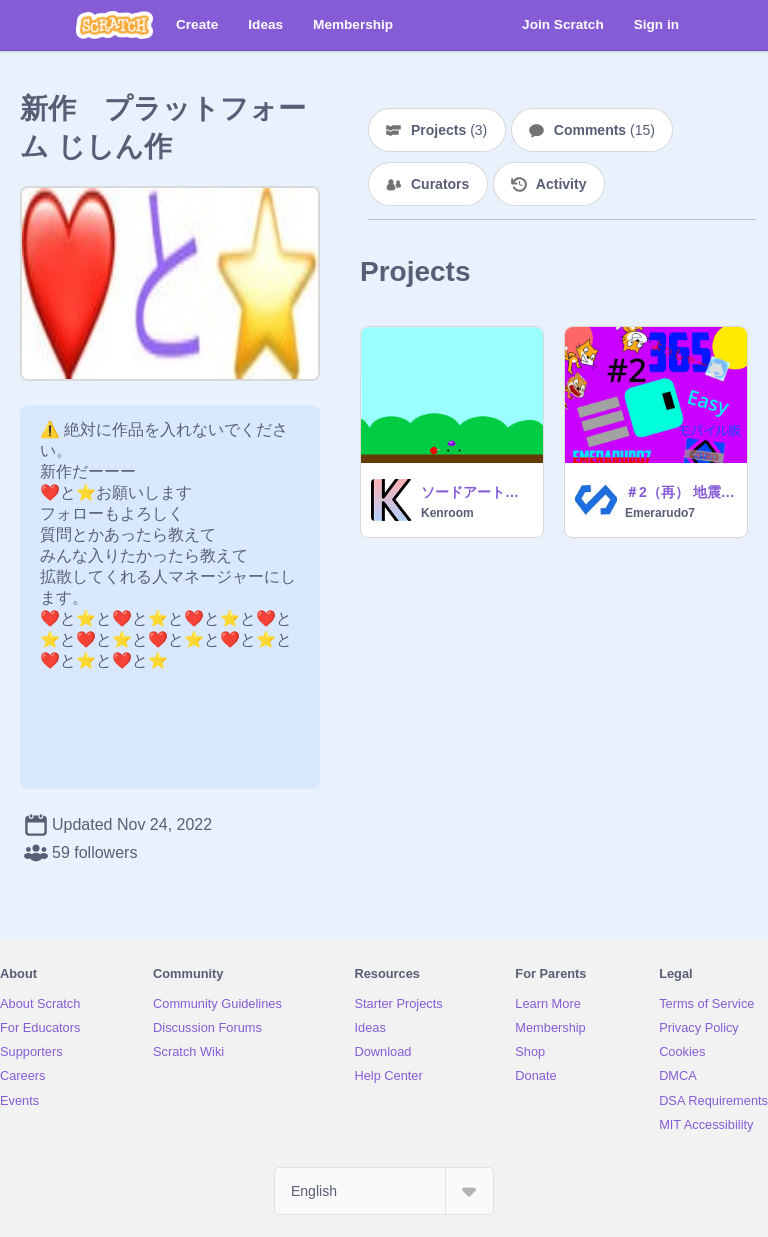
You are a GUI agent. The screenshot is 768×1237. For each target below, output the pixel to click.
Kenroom (447, 513)
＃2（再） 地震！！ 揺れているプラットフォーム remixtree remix (680, 492)
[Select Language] (384, 1191)
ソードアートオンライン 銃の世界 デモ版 (476, 492)
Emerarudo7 (660, 513)
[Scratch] (114, 25)
